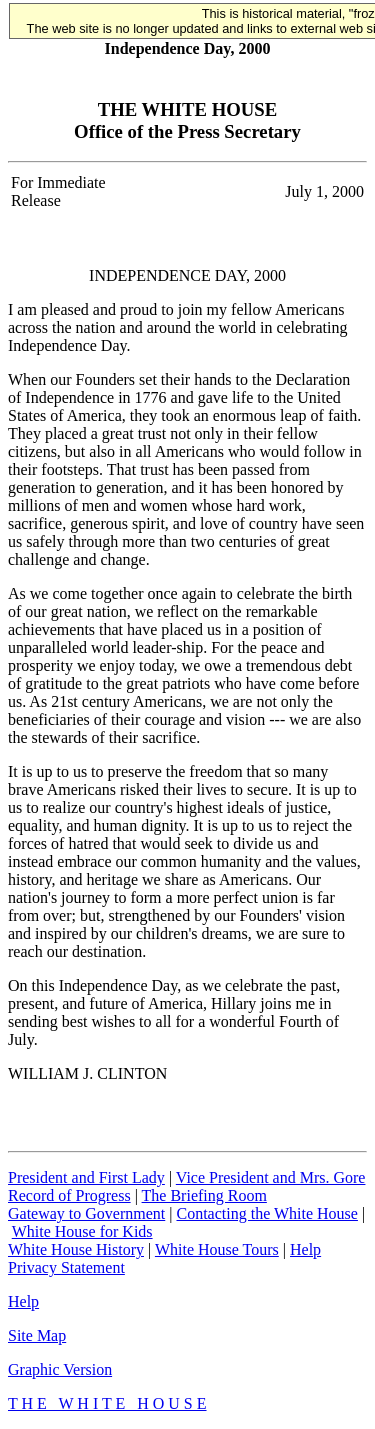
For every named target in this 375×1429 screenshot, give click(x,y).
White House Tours (217, 1249)
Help (305, 1249)
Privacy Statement (66, 1267)
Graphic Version (60, 1369)
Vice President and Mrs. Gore (271, 1177)
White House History (76, 1249)
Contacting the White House (266, 1213)
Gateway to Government (86, 1213)
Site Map (37, 1335)
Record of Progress (69, 1195)
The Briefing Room (204, 1195)
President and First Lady (86, 1177)
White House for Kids (82, 1231)
